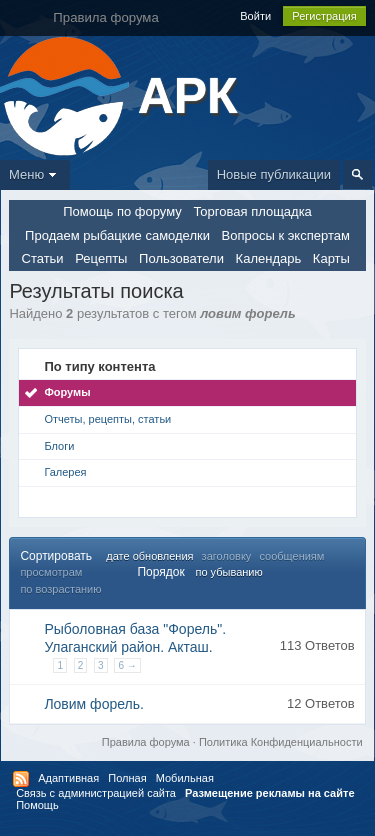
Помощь (37, 805)
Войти (255, 16)
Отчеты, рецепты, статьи (107, 419)
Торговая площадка (252, 211)
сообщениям (291, 556)
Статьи (43, 258)
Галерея (65, 472)
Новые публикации (274, 174)
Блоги (59, 446)
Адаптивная (68, 778)
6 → (127, 665)
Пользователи (181, 258)
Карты (331, 258)
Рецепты (101, 258)
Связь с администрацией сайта (96, 793)
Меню (35, 174)
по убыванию (228, 572)
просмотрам (51, 572)
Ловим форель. (94, 704)
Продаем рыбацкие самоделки (117, 235)
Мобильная (185, 778)
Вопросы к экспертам (286, 235)
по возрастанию (60, 589)
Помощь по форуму (122, 211)
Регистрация (324, 16)
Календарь (269, 258)
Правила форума (146, 742)
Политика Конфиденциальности (281, 742)
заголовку (227, 556)
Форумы (67, 392)
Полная (127, 778)
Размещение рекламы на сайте (270, 793)
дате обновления (149, 556)
